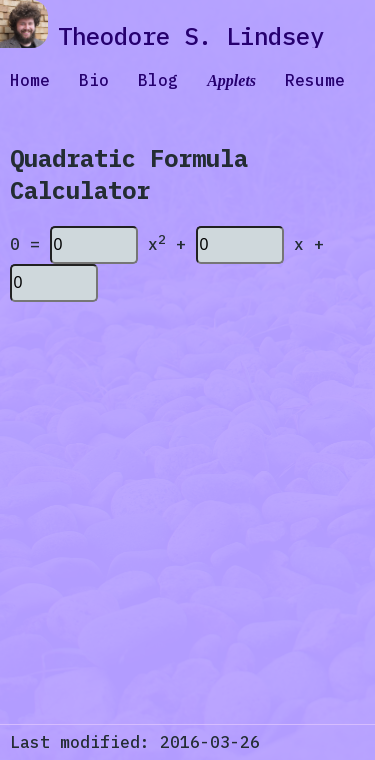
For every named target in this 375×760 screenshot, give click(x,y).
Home (30, 80)
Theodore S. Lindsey (191, 36)
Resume (315, 80)
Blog (158, 80)
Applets (231, 80)
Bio (94, 80)
